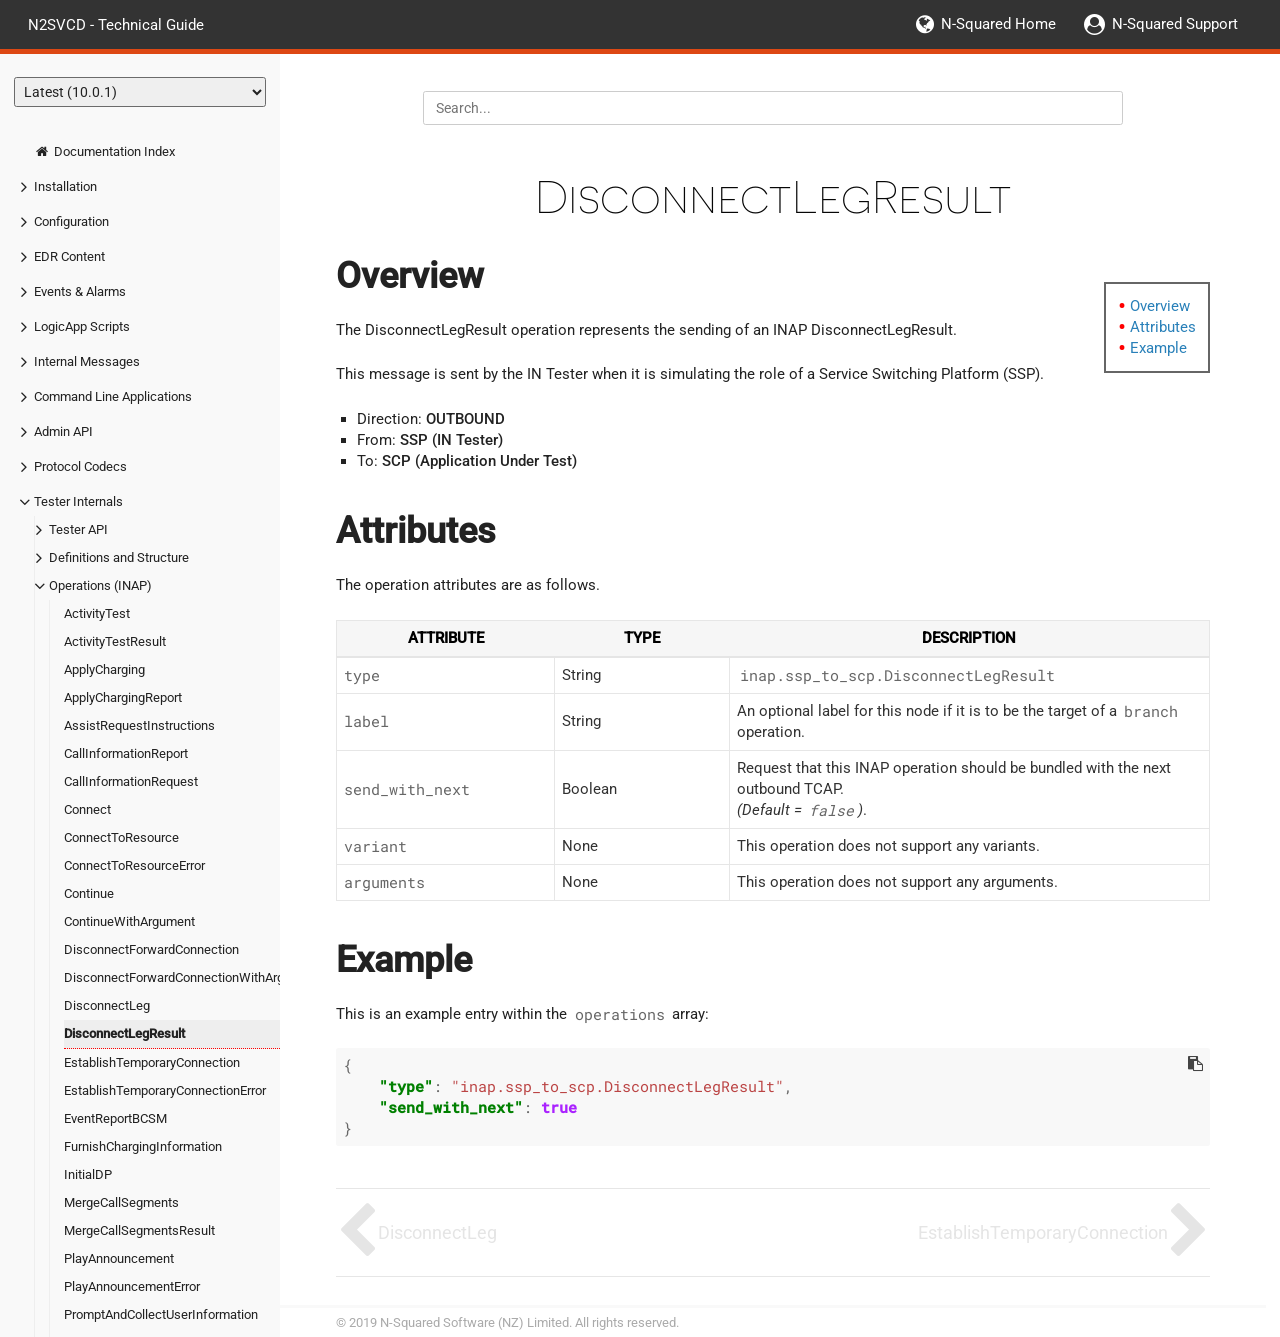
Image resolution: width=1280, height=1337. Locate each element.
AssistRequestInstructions (139, 725)
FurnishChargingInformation (143, 1146)
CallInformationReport (126, 753)
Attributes (1163, 327)
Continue (89, 893)
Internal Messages (87, 361)
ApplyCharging (104, 669)
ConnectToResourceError (134, 865)
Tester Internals (78, 501)
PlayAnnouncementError (132, 1286)
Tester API (78, 529)
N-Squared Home (998, 24)
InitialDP (88, 1174)
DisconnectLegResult (124, 1033)
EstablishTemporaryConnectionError (165, 1090)
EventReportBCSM (115, 1118)
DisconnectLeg (107, 1005)
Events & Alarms (80, 291)
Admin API (63, 431)
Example (1158, 348)
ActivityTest (97, 613)
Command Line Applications (113, 396)
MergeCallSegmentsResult (139, 1230)
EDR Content (69, 256)
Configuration (71, 221)
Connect (87, 809)
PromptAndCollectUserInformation (161, 1314)
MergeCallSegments (121, 1202)
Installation (65, 186)
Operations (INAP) (100, 585)
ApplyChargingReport (123, 697)
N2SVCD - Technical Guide (116, 24)
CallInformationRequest (131, 781)
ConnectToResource (121, 837)
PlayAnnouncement (119, 1258)
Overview (1160, 306)
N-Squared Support (1175, 24)
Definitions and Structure (119, 557)
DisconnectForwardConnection (151, 949)
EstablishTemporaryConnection (152, 1062)
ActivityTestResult (115, 641)
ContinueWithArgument (129, 921)
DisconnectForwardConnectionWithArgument (192, 977)
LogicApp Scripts (82, 326)
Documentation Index (104, 151)
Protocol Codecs (80, 466)
